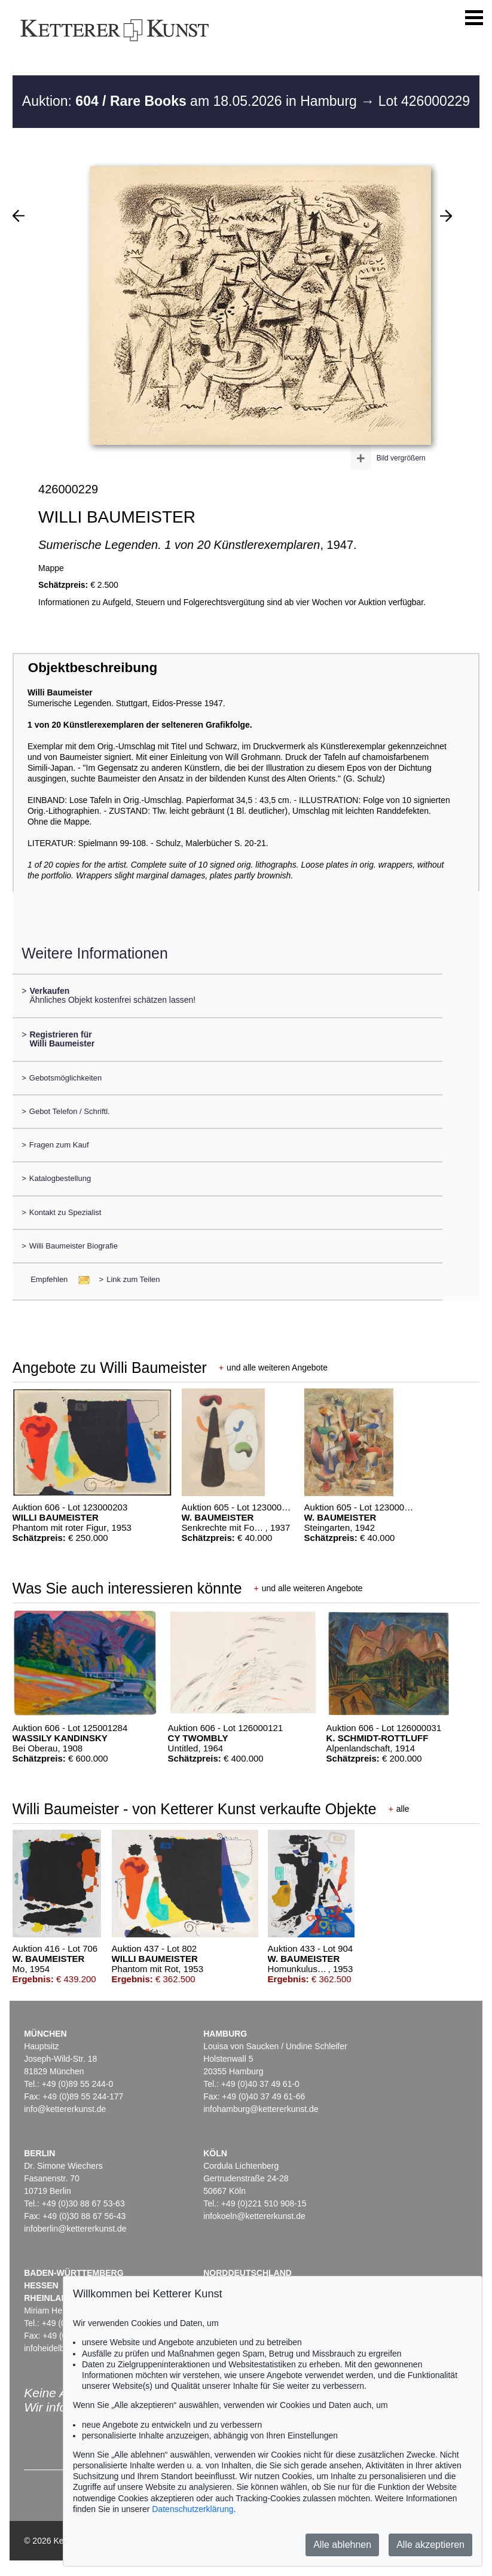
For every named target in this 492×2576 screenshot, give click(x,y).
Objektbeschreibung (92, 667)
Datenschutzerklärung (192, 2509)
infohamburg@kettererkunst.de (260, 2109)
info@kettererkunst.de (65, 2109)
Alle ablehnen (342, 2545)
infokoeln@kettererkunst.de (254, 2216)
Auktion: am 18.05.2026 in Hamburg (191, 101)
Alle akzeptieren (430, 2545)
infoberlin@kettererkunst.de (75, 2228)
